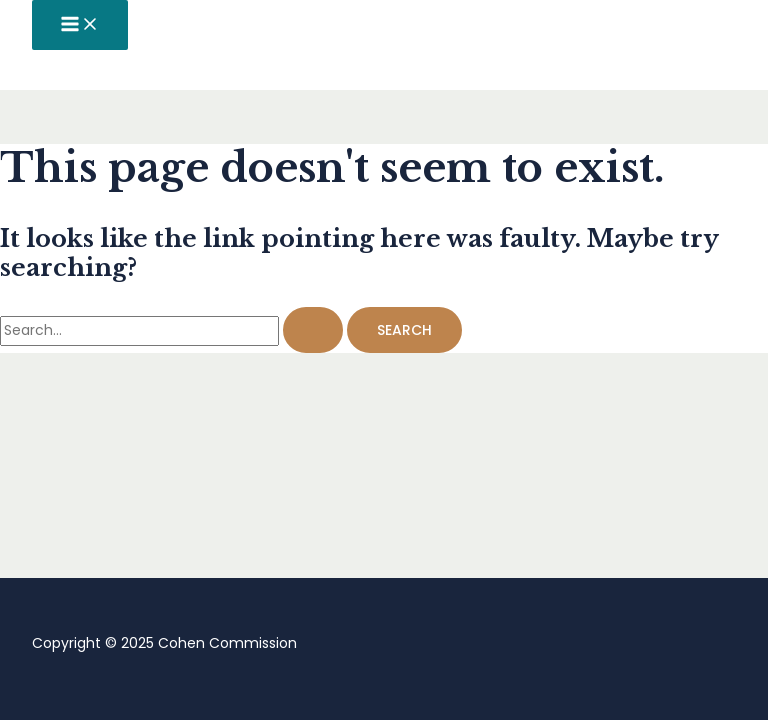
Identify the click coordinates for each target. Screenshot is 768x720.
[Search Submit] (313, 330)
